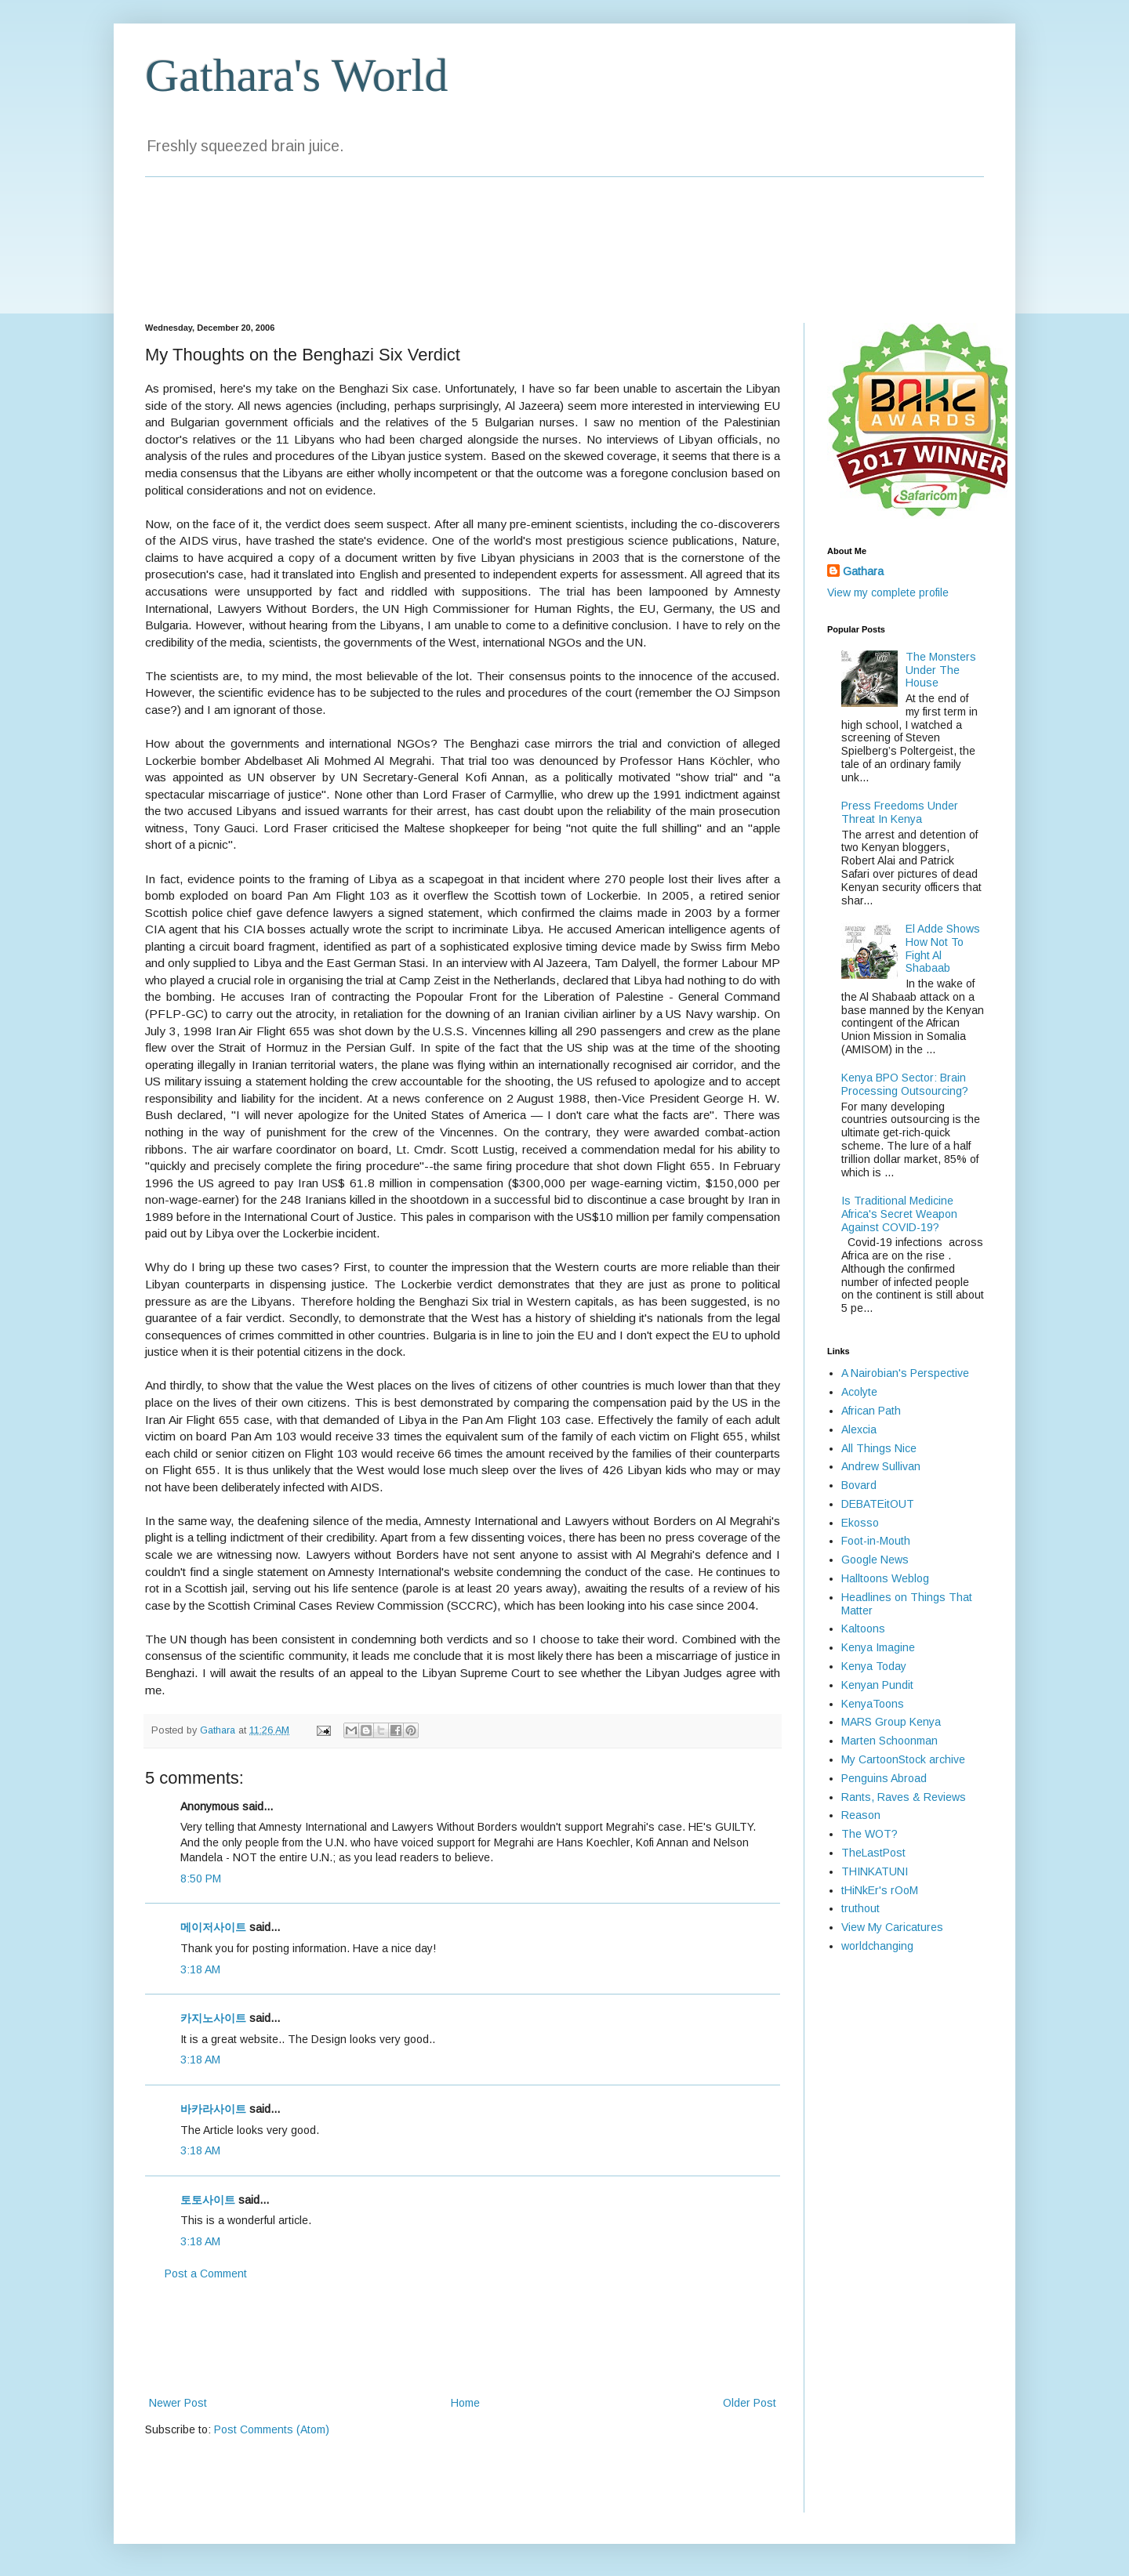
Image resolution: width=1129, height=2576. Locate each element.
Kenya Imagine (878, 1647)
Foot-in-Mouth (875, 1540)
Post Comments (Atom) (271, 2429)
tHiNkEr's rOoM (879, 1890)
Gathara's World (296, 75)
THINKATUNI (874, 1871)
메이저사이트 (213, 1927)
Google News (875, 1559)
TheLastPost (873, 1852)
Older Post (749, 2403)
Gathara (863, 571)
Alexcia (859, 1429)
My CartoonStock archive (903, 1759)
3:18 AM (200, 1969)
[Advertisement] (462, 2338)
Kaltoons (863, 1628)
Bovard (859, 1485)
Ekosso (860, 1522)
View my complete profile (888, 592)
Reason (860, 1815)
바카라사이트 (213, 2109)
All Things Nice (879, 1448)
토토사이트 (207, 2200)
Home (465, 2403)
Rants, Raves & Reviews (903, 1797)
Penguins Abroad (884, 1778)
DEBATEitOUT (877, 1504)
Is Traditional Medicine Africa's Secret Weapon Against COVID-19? (899, 1214)
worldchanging (877, 1946)
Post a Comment (206, 2273)
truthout (860, 1908)
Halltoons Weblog (885, 1578)
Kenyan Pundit (877, 1685)
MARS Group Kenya (891, 1722)
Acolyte (859, 1392)
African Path (871, 1410)
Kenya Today (873, 1666)
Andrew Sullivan (880, 1466)
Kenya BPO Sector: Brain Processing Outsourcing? (904, 1084)
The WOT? (869, 1834)
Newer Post (178, 2403)
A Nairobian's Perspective (905, 1373)
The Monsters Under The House (941, 670)
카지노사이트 (213, 2018)
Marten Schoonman (889, 1740)
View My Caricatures (892, 1927)
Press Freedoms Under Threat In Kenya (899, 812)
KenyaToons (872, 1703)
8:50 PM (200, 1878)
